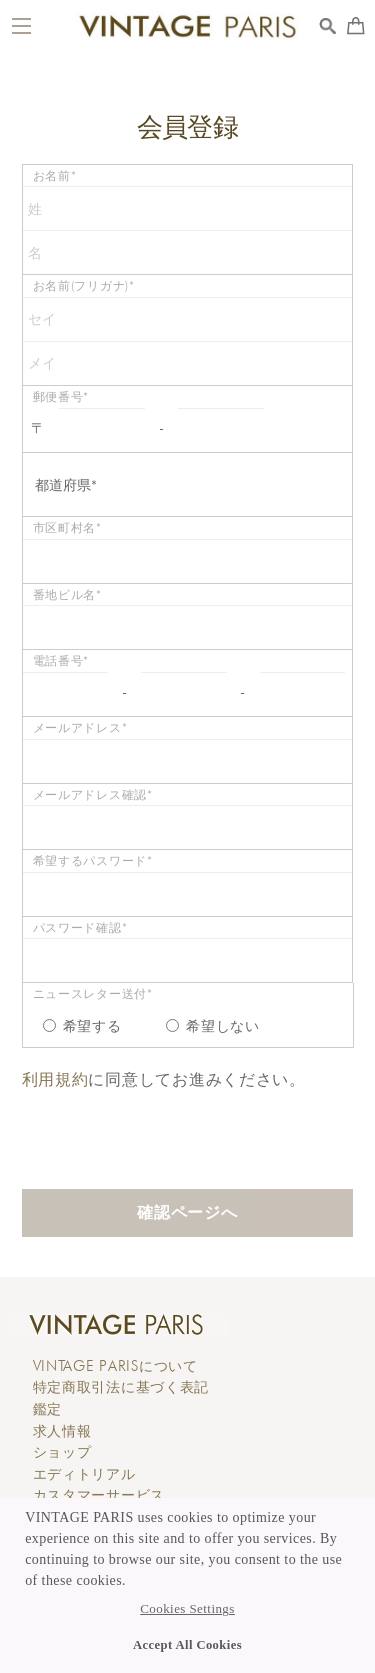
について (115, 1366)
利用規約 (55, 1079)
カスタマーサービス (99, 1495)
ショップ (62, 1452)
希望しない (213, 1025)
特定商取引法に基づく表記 (121, 1387)
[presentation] (174, 1130)
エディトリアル (84, 1474)
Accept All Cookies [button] (187, 1645)
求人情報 (62, 1431)
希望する (82, 1025)
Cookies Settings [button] (187, 1609)
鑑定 (47, 1409)
